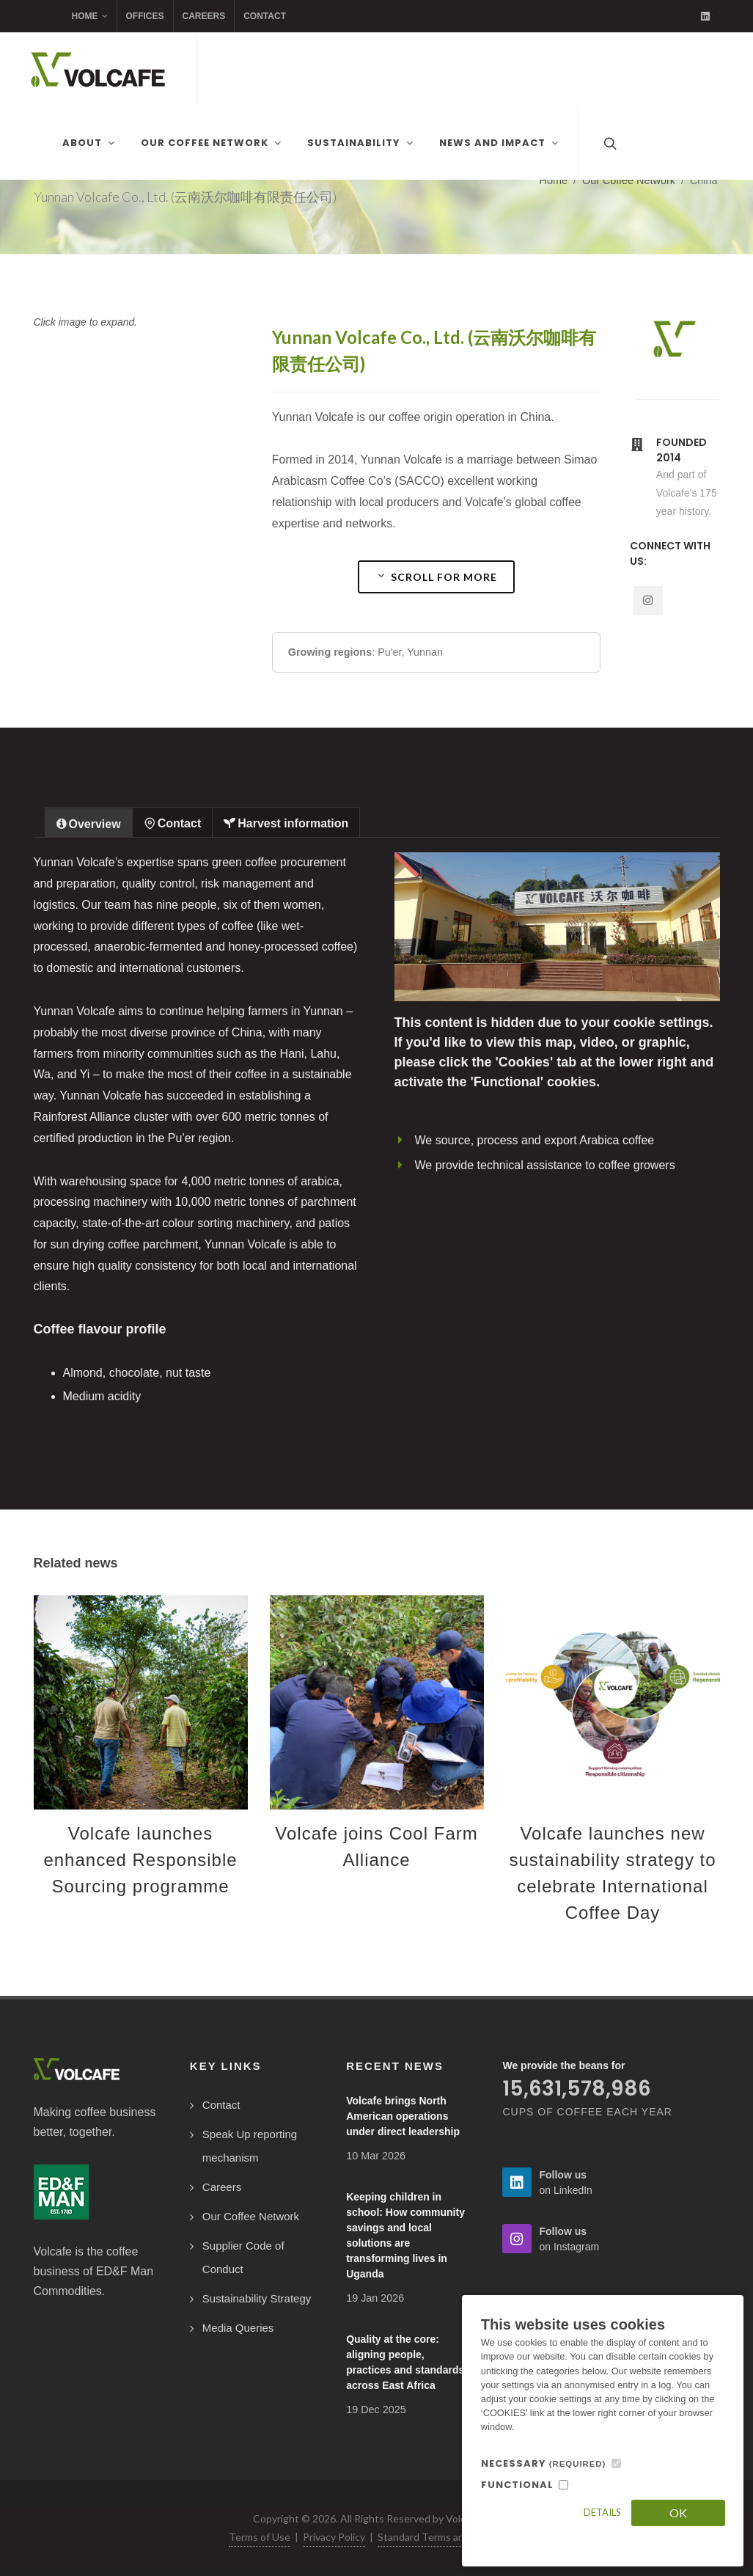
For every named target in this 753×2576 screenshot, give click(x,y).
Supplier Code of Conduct (243, 2257)
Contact (264, 16)
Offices (145, 16)
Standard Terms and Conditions (450, 2537)
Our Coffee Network (628, 180)
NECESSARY (543, 2463)
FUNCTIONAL (517, 2485)
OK (678, 2513)
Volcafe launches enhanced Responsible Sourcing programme (140, 1859)
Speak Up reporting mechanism (249, 2146)
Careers (204, 16)
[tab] (89, 822)
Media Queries (238, 2327)
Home (90, 16)
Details (602, 2512)
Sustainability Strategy (256, 2298)
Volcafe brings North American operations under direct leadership (403, 2116)
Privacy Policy (334, 2537)
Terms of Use (259, 2537)
